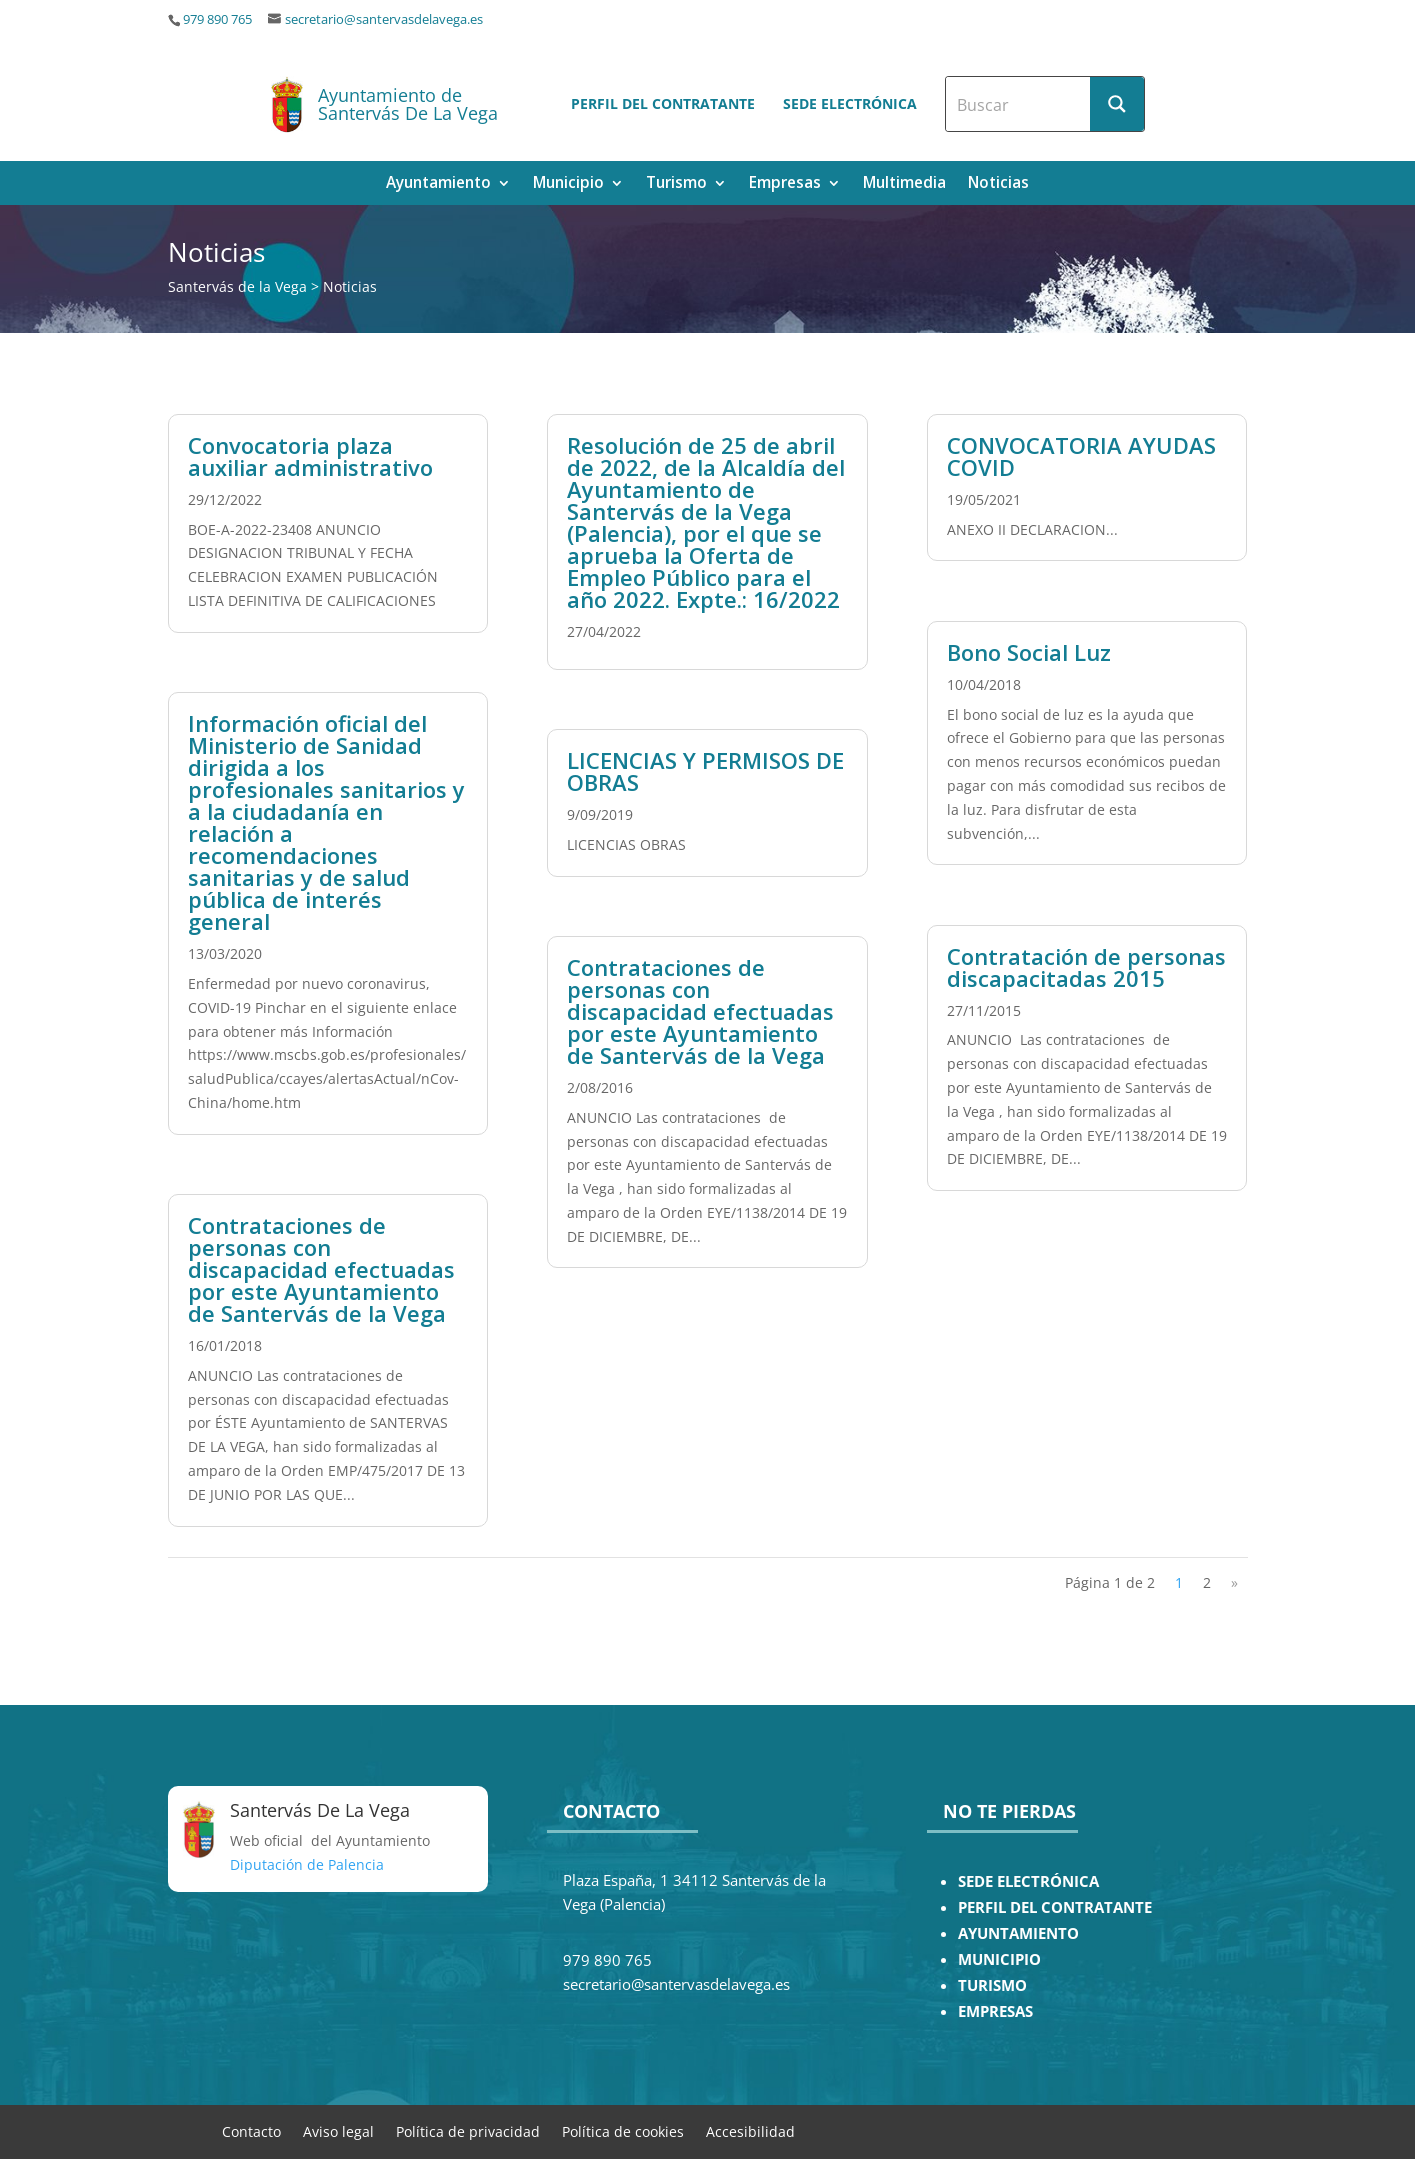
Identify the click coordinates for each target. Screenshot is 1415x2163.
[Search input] (1019, 104)
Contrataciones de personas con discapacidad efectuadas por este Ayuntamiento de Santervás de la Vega (321, 1269)
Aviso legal (338, 2130)
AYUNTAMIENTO (1018, 1933)
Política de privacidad (468, 2130)
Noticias (998, 184)
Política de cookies (623, 2130)
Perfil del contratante (663, 103)
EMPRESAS (995, 2011)
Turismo (676, 184)
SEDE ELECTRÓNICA (1028, 1881)
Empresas (785, 184)
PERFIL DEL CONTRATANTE (1055, 1907)
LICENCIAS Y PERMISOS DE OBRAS (705, 771)
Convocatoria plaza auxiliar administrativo (310, 456)
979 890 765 (217, 19)
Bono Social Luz (1029, 652)
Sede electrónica (850, 103)
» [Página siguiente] (1234, 1582)
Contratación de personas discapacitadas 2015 (1086, 967)
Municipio (568, 184)
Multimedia (904, 184)
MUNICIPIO (999, 1959)
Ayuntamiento (438, 184)
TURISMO (992, 1985)
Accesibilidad (750, 2130)
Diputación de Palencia (307, 1864)
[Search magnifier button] (1117, 104)
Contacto (251, 2130)
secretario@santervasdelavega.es (384, 19)
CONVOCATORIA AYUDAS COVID (1081, 456)
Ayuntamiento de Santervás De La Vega (408, 104)
